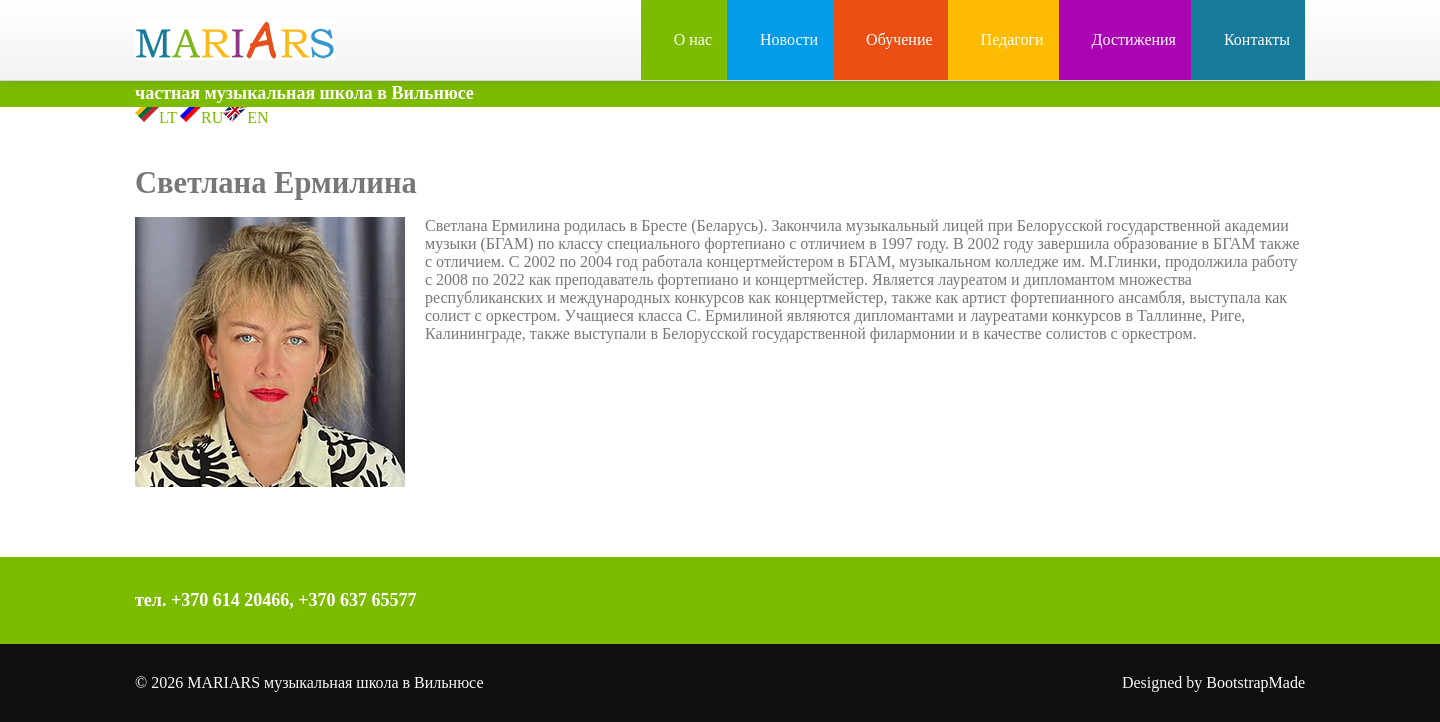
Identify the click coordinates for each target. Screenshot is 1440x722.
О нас (684, 39)
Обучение (890, 39)
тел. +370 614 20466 (212, 600)
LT (156, 117)
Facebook (951, 603)
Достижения (1125, 39)
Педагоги (1003, 39)
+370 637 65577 (357, 600)
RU (200, 117)
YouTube (1035, 603)
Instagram (993, 603)
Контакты (1248, 39)
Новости (780, 39)
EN (245, 117)
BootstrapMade (1255, 682)
